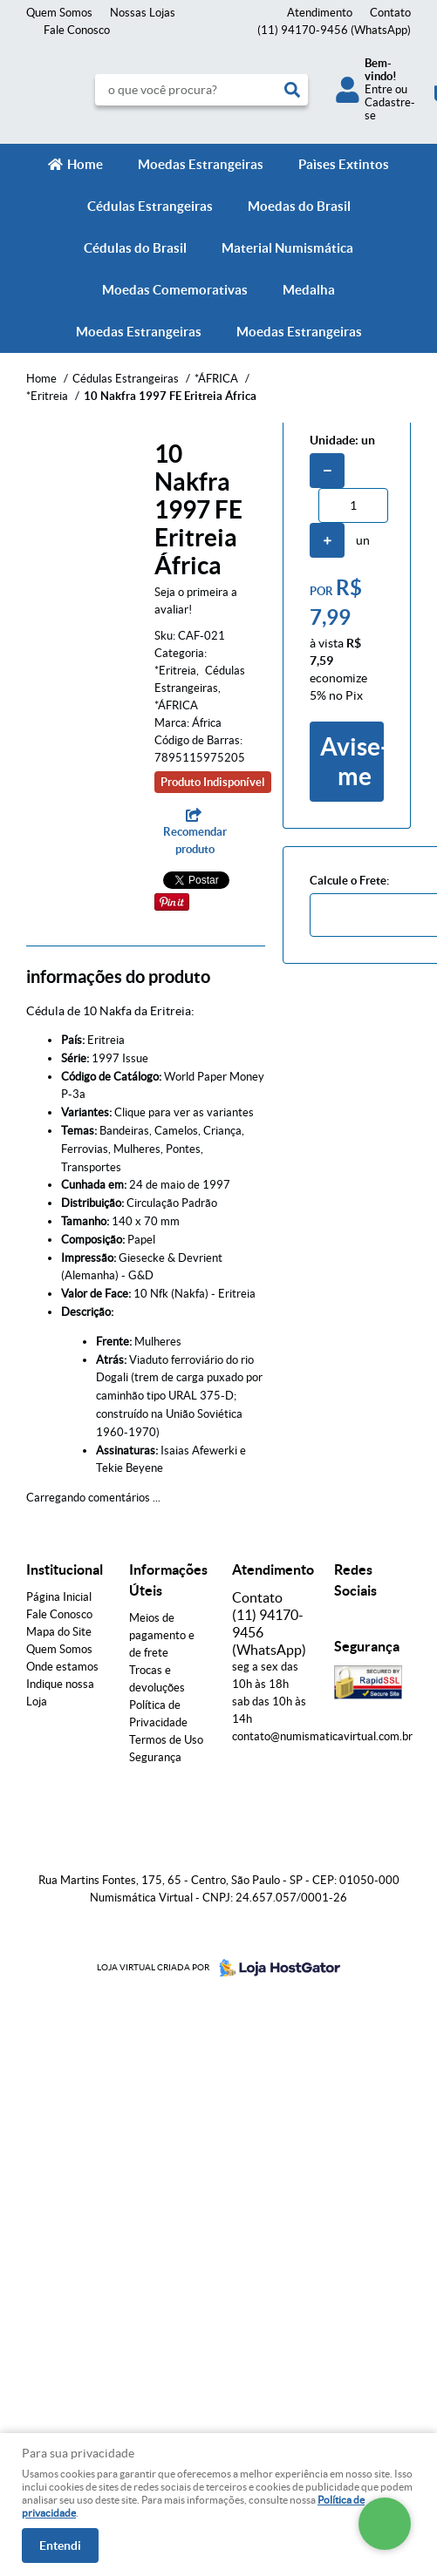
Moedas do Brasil (299, 206)
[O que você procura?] (292, 89)
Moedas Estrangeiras (200, 164)
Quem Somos (59, 12)
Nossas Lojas (142, 12)
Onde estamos (62, 1666)
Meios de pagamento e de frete (162, 1635)
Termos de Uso (166, 1739)
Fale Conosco (77, 30)
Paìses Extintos (343, 164)
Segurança (155, 1757)
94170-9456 (334, 30)
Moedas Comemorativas (175, 289)
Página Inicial (59, 1596)
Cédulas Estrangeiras (150, 206)
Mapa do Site (59, 1631)
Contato (390, 12)
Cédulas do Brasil (135, 248)
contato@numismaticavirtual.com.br (322, 1736)
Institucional (64, 1569)
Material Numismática (287, 248)
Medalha (309, 289)
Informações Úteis (167, 1580)
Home (85, 164)
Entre (379, 89)
